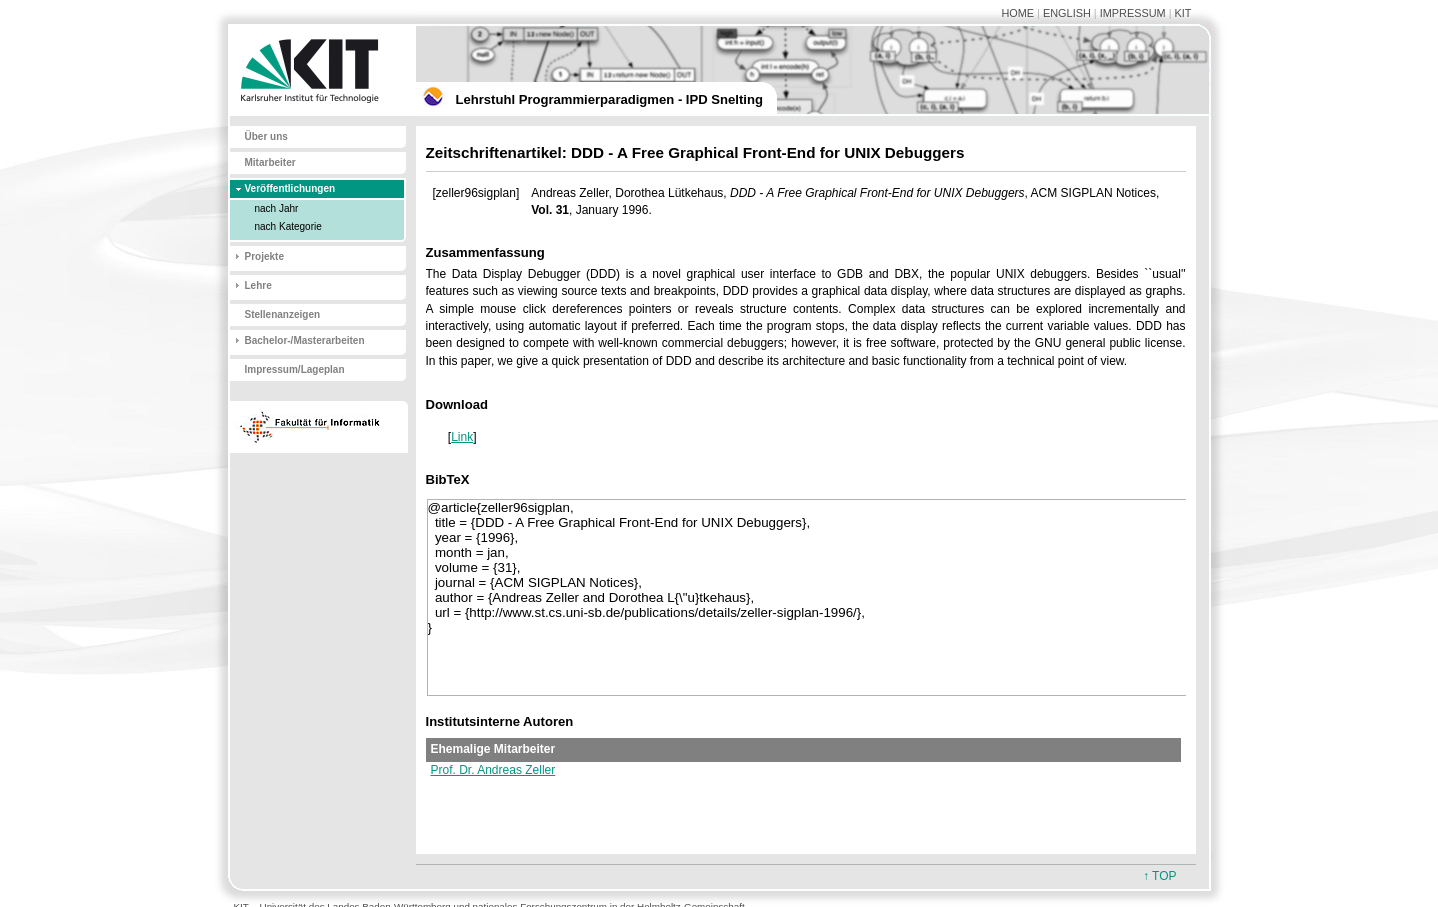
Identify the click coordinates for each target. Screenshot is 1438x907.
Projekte (264, 256)
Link (462, 437)
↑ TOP (1160, 876)
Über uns (266, 136)
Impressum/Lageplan (295, 369)
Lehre (258, 285)
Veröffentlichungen (290, 188)
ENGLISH (1067, 13)
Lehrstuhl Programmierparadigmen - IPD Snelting (609, 99)
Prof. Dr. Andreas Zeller (493, 770)
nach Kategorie (288, 226)
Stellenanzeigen (283, 314)
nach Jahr (277, 208)
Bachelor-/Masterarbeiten (305, 340)
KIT (1183, 13)
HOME (1017, 13)
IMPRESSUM (1133, 13)
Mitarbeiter (270, 162)
